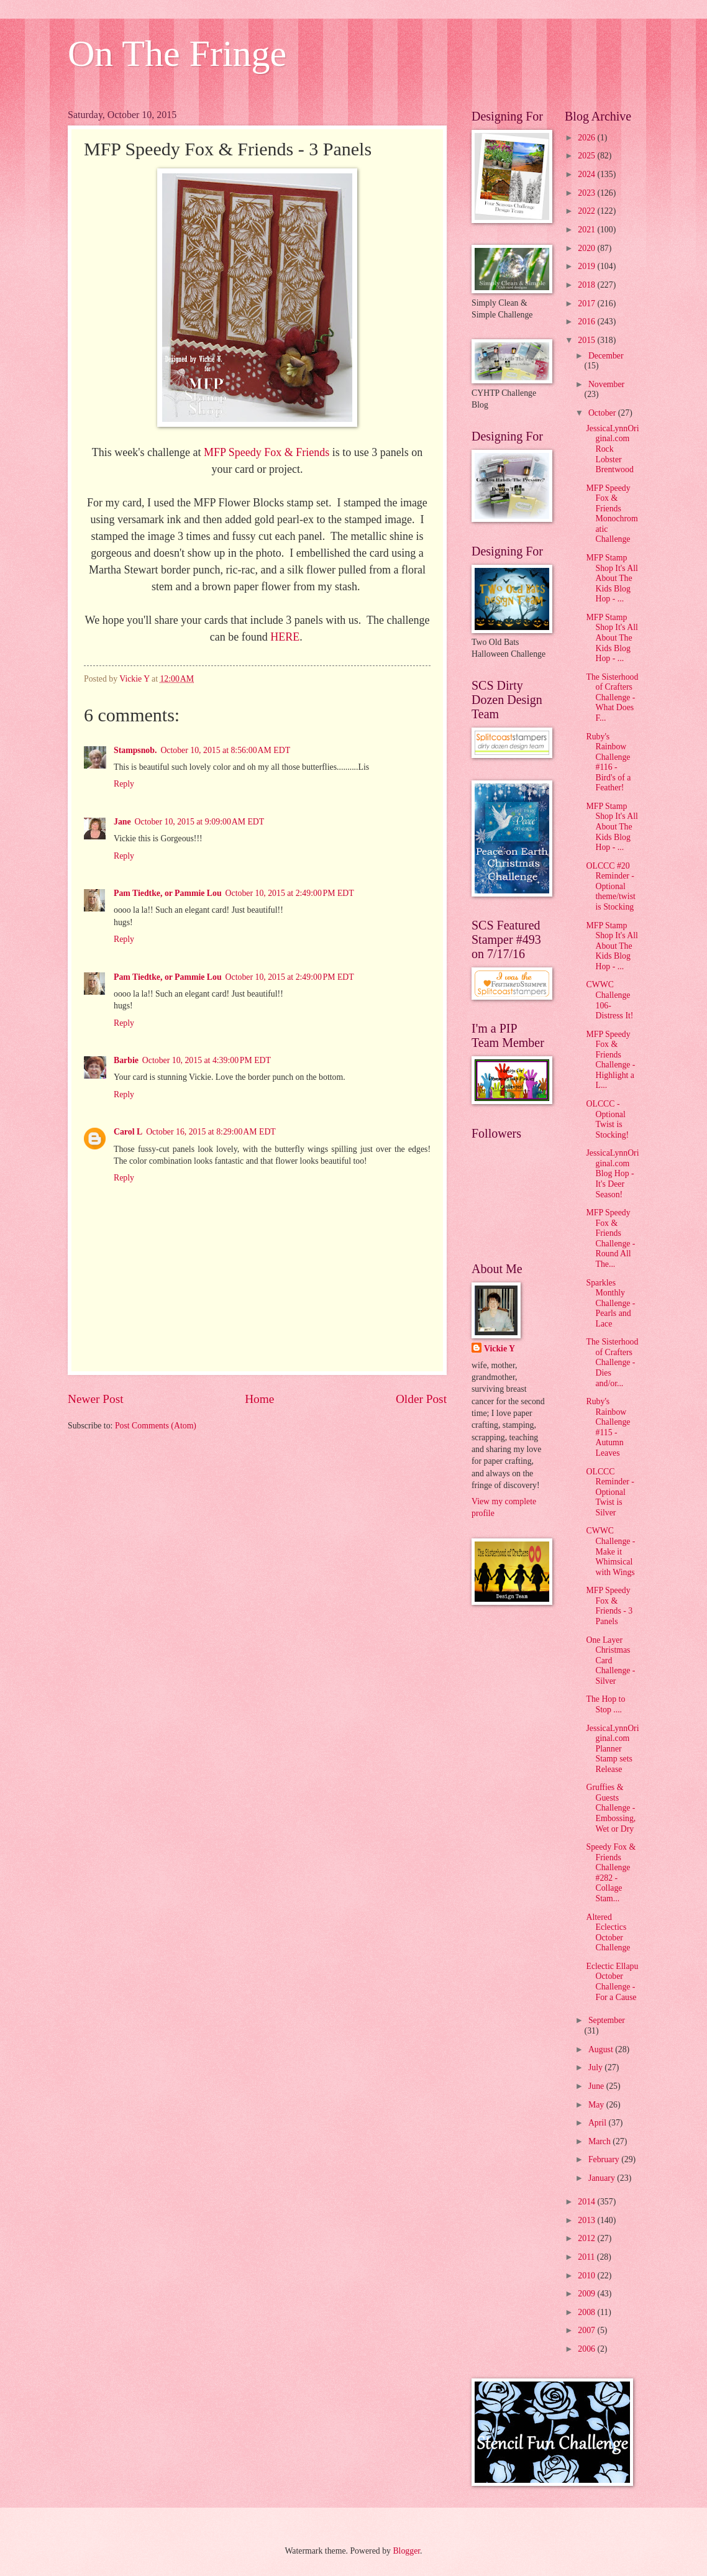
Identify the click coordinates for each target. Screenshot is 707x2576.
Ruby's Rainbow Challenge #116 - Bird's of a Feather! (608, 762)
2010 (587, 2275)
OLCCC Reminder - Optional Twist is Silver (610, 1492)
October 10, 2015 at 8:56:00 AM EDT (225, 750)
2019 (587, 266)
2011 (587, 2257)
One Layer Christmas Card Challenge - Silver (610, 1660)
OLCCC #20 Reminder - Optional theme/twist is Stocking (610, 886)
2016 (587, 321)
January (602, 2178)
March (600, 2141)
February (604, 2159)
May (597, 2104)
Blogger (406, 2550)
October (603, 413)
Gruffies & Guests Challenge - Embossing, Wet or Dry (611, 1808)
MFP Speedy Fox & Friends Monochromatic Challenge (611, 513)
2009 (587, 2293)
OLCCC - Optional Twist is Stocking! (607, 1119)
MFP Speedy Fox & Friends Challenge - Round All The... (610, 1238)
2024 (587, 174)
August (601, 2049)
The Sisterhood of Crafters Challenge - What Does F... (612, 697)
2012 (587, 2238)
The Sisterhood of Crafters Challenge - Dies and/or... (612, 1362)
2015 (587, 340)
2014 (587, 2201)
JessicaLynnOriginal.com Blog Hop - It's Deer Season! (612, 1173)
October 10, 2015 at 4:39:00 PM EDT (206, 1060)
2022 (587, 211)
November (606, 384)
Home (259, 1398)
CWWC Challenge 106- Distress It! (609, 1000)
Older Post (421, 1398)
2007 (587, 2330)
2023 (587, 193)
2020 (587, 248)
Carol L (128, 1131)
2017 (587, 303)
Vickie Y (499, 1348)
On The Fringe (177, 53)
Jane (122, 821)
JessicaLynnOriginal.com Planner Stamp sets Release (612, 1749)
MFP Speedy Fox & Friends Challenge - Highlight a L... (610, 1060)
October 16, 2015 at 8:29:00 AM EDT (211, 1131)
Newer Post (96, 1398)
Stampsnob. (135, 750)
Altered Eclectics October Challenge (608, 1932)
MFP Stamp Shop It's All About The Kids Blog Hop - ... (611, 578)
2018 (587, 285)
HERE (284, 637)
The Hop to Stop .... (605, 1704)
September (606, 2020)
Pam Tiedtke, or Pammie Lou (168, 893)
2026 (587, 137)
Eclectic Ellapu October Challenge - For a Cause (612, 1982)
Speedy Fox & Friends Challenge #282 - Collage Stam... (611, 1872)
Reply (124, 783)
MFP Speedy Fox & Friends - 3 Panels (609, 1606)
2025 (587, 155)
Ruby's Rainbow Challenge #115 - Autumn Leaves (608, 1427)
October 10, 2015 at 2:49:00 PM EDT (290, 893)
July (596, 2067)
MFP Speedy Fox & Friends (266, 452)
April (598, 2122)
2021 (587, 229)
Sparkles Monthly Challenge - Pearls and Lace (610, 1303)
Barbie (126, 1060)
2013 (587, 2220)
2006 (587, 2349)
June (597, 2086)
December (606, 355)
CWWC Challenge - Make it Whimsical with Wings (610, 1551)
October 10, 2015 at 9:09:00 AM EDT (200, 821)
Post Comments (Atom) (155, 1425)
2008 (587, 2312)
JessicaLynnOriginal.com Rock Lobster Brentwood (612, 449)
